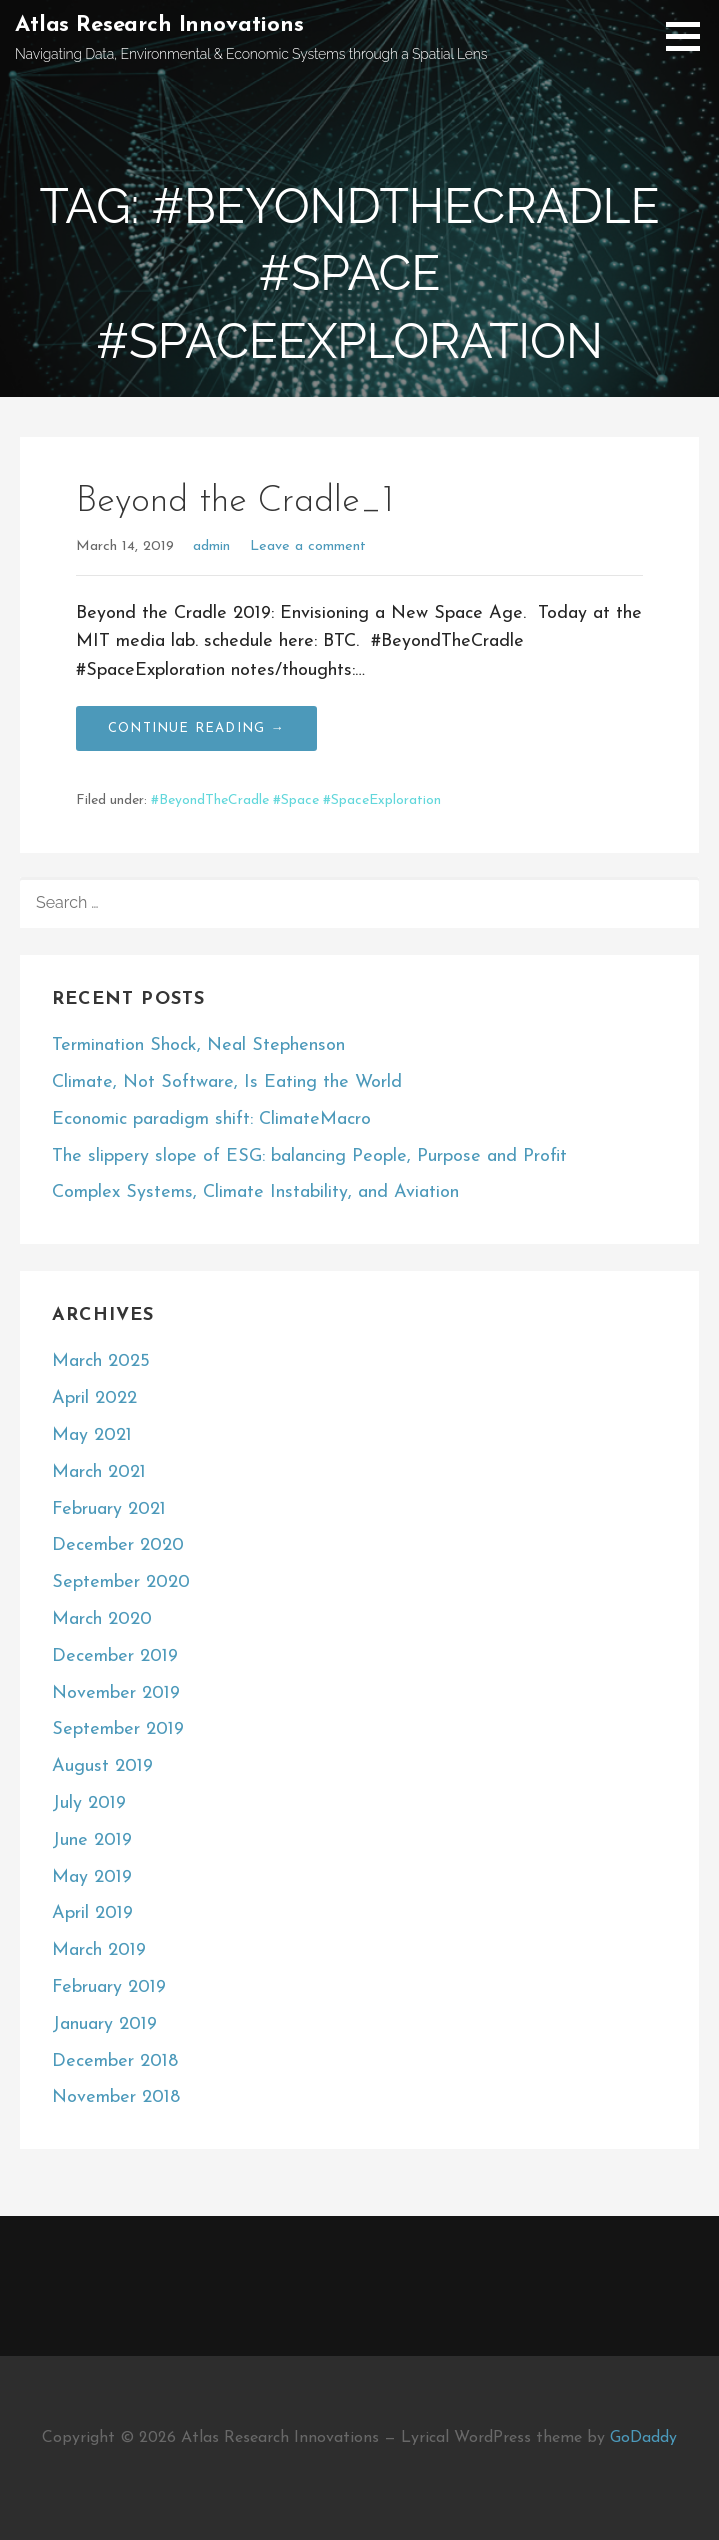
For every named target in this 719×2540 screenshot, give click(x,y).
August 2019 (102, 1766)
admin (211, 546)
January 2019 (104, 2024)
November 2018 (116, 2097)
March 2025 (101, 1361)
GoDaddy (643, 2438)
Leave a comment (308, 546)
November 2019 (116, 1693)
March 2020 (102, 1619)
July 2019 (89, 1803)
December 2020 (118, 1545)
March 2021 (99, 1472)
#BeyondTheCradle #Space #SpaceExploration (296, 800)
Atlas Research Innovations (159, 25)
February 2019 (109, 1987)
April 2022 (94, 1398)
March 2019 (99, 1950)
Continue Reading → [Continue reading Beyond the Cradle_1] (196, 728)
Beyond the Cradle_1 (235, 502)
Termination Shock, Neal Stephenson (198, 1045)
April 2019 (92, 1913)
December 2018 (115, 2061)
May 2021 (92, 1435)
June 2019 (92, 1840)
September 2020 (121, 1582)
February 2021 (109, 1509)
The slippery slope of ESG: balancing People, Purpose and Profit (309, 1156)
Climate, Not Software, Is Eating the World (227, 1082)
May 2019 (92, 1877)
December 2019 (115, 1656)
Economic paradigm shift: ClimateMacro (211, 1119)
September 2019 (118, 1729)
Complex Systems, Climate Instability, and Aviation (255, 1192)
